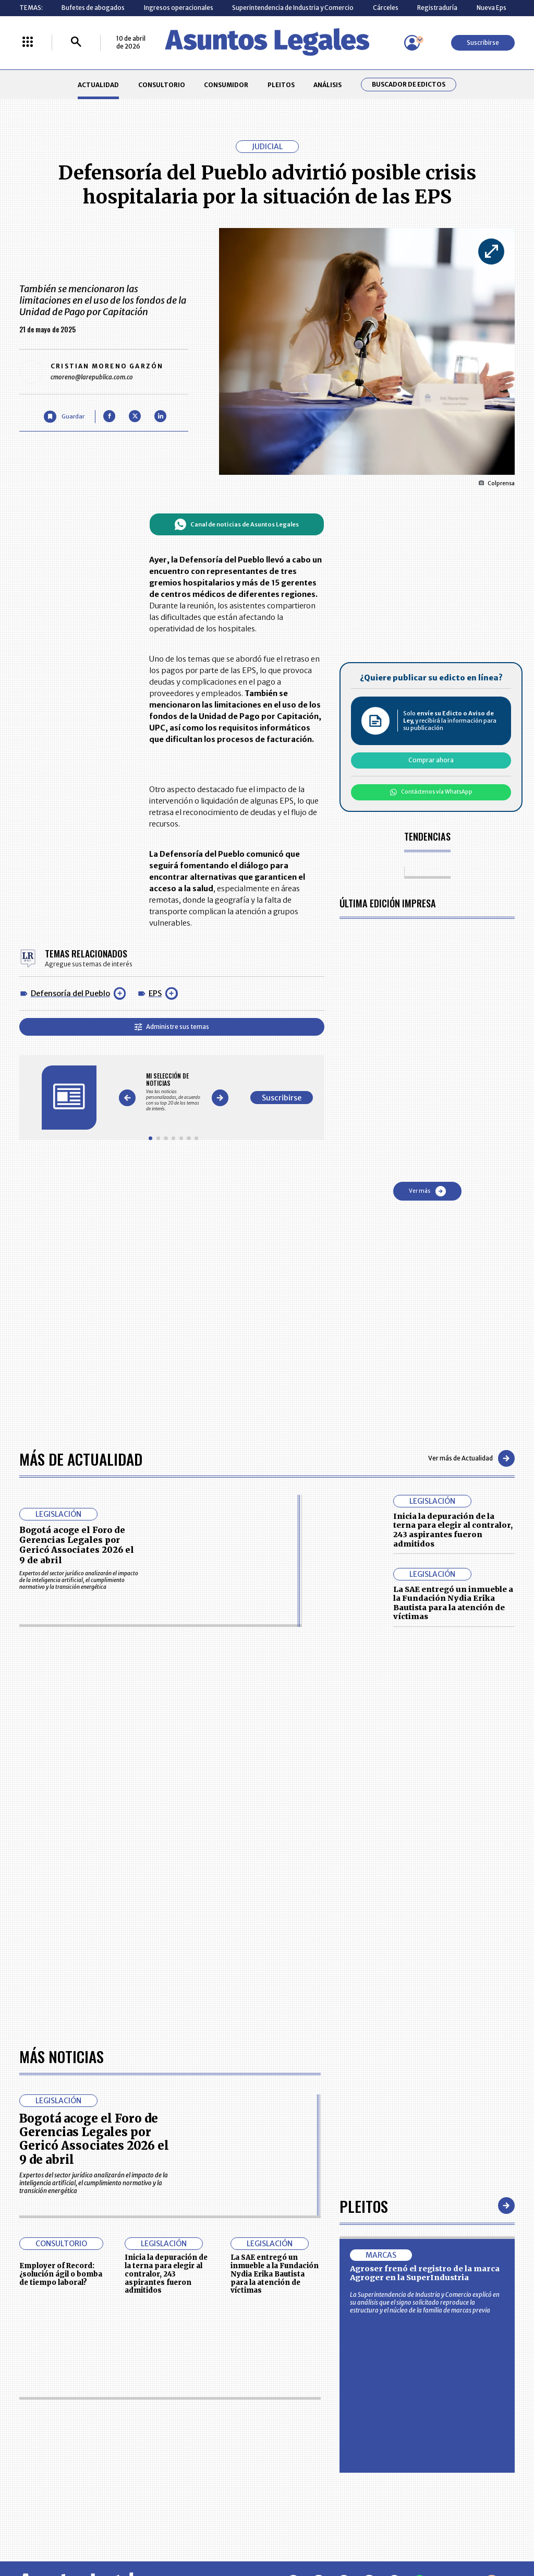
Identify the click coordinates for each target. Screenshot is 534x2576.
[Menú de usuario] (412, 43)
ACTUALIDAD (98, 85)
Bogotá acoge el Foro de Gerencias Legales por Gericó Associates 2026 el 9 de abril (76, 1545)
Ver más (427, 1191)
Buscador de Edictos (408, 84)
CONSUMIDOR (226, 85)
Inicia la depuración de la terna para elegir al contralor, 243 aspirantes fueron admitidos (453, 1530)
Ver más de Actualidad (471, 1458)
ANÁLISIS (327, 85)
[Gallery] (173, 1092)
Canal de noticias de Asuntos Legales (236, 524)
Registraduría (437, 7)
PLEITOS (281, 85)
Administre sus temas (172, 1027)
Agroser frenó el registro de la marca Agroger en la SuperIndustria (425, 2273)
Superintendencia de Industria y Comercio (293, 7)
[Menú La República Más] (27, 42)
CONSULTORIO (161, 85)
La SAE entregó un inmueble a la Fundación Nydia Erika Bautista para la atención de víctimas (453, 1603)
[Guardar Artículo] (64, 416)
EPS (155, 993)
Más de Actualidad (80, 1458)
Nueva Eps (491, 7)
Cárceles (385, 7)
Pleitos (363, 2206)
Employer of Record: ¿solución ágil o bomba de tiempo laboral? (60, 2274)
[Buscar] (76, 42)
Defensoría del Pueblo (70, 993)
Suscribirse (483, 42)
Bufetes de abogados (93, 7)
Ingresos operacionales (178, 7)
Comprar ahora (431, 760)
